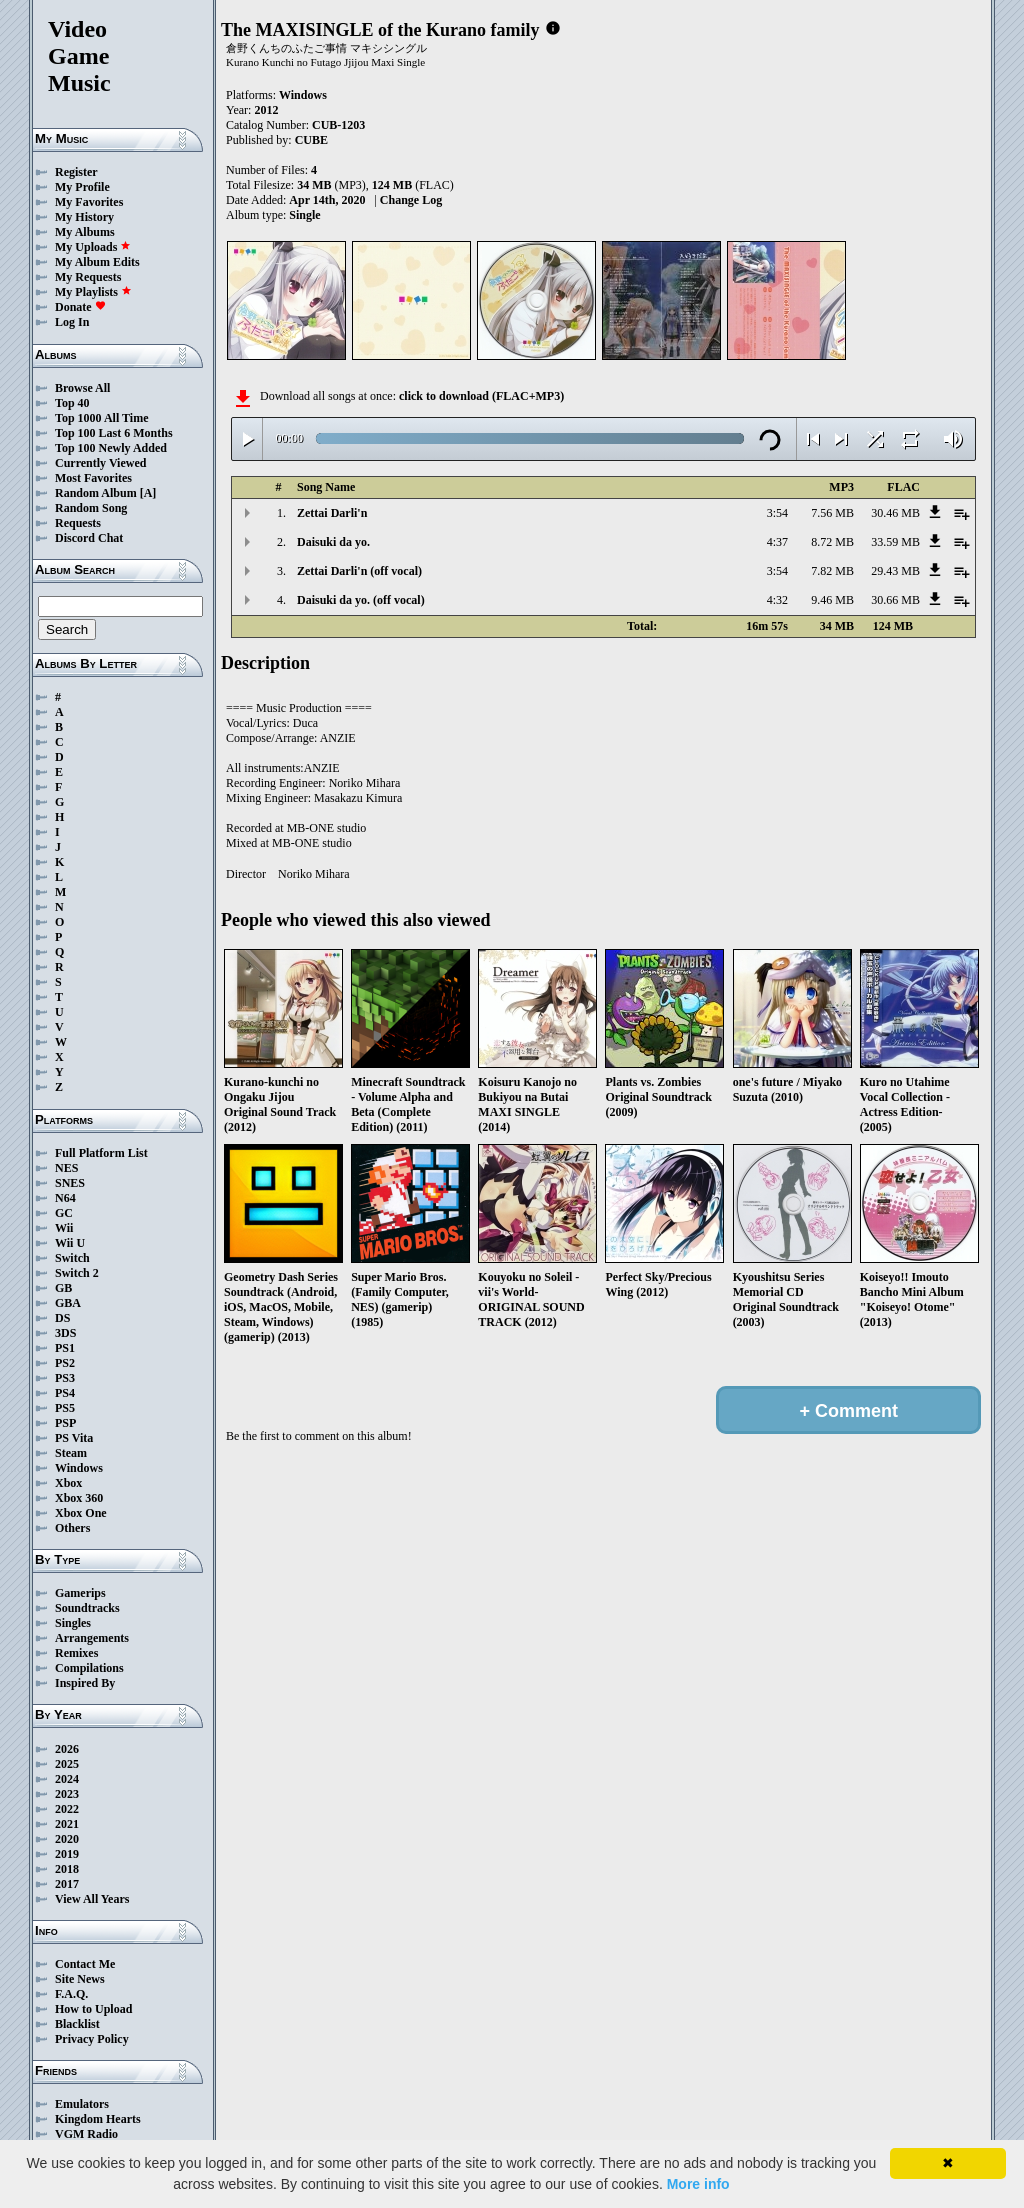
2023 (67, 1794)
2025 (67, 1764)
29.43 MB (895, 571)
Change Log (411, 200)
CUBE (311, 140)
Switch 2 (77, 1273)
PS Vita (74, 1438)
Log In (72, 322)
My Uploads (93, 247)
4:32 (777, 600)
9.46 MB (832, 600)
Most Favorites (93, 478)
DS (62, 1318)
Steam (71, 1453)
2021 (67, 1824)
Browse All (82, 388)
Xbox (68, 1483)
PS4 (65, 1393)
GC (64, 1213)
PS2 (65, 1363)
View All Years (92, 1899)
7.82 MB (832, 571)
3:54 (777, 513)
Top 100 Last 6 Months (114, 433)
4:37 (777, 542)
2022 (67, 1809)
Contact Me (85, 1964)
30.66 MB (895, 600)
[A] (148, 493)
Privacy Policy (92, 2039)
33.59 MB (895, 542)
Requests (78, 523)
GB (63, 1288)
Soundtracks (87, 1608)
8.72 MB (832, 542)
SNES (70, 1183)
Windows (79, 1468)
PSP (65, 1423)
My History (84, 217)
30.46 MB (895, 513)
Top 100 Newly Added (111, 448)
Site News (80, 1979)
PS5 (65, 1408)
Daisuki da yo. (333, 542)
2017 (67, 1884)
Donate (80, 307)
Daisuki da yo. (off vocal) (361, 600)
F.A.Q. (71, 1994)
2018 (67, 1869)
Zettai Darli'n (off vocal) (359, 571)
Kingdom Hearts (98, 2119)
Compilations (89, 1668)
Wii (64, 1228)
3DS (65, 1333)
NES (66, 1168)
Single (304, 215)
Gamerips (80, 1593)
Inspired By (85, 1683)
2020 (67, 1839)
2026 (67, 1749)
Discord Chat (89, 538)
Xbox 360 (79, 1498)
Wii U (70, 1243)
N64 (65, 1198)
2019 (67, 1854)
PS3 (65, 1378)
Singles (73, 1623)
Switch (72, 1258)
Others (72, 1528)
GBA (68, 1303)
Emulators (82, 2104)
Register (76, 172)
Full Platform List (101, 1153)
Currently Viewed (100, 463)
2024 (67, 1779)
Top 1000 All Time (101, 418)
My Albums (85, 232)
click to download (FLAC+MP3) (481, 396)
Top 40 (72, 403)
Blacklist (77, 2024)
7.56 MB (832, 513)
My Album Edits (97, 262)
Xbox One (81, 1513)
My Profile (82, 187)
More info (698, 2184)
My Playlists (93, 292)
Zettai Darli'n (332, 513)
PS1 (65, 1348)
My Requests (88, 277)
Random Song (91, 508)
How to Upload (93, 2009)
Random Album (96, 493)
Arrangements (92, 1638)
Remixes (76, 1653)
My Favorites (89, 202)
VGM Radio (86, 2134)
